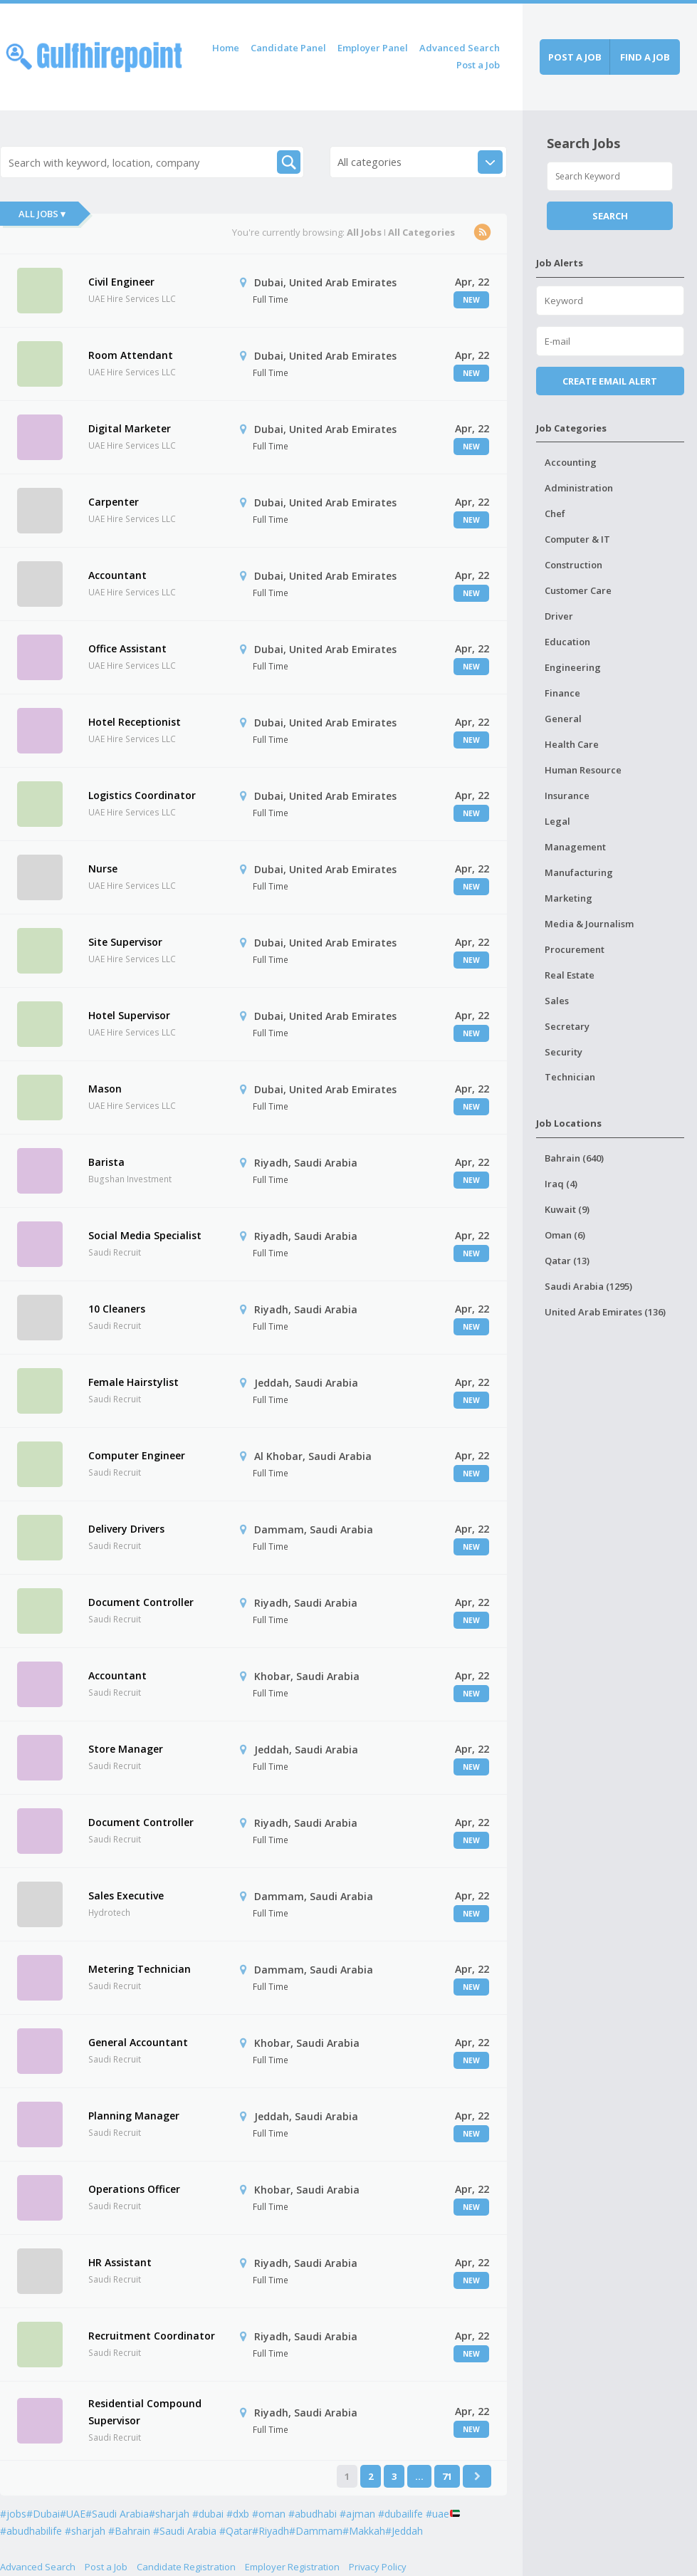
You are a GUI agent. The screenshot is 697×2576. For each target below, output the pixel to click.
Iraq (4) (561, 1183)
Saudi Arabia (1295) (588, 1286)
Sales (557, 1000)
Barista (106, 1162)
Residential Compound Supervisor (144, 2412)
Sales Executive (126, 1895)
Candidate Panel (288, 47)
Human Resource (583, 769)
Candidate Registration (186, 2566)
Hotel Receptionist (134, 722)
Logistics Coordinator (142, 795)
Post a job (575, 57)
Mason (105, 1088)
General (563, 718)
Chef (555, 513)
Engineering (573, 667)
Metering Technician (139, 1969)
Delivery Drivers (126, 1528)
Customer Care (578, 590)
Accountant (117, 575)
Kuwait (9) (567, 1209)
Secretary (567, 1026)
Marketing (568, 898)
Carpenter (113, 502)
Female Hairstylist (133, 1382)
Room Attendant (130, 355)
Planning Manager (133, 2115)
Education (567, 641)
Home (225, 47)
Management (575, 846)
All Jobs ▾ (42, 213)
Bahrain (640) (574, 1158)
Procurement (574, 949)
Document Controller (141, 1602)
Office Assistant (127, 648)
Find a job (645, 57)
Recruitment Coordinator (151, 2335)
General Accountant (138, 2042)
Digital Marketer (129, 428)
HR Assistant (120, 2262)
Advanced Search (459, 47)
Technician (570, 1076)
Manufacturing (579, 872)
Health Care (572, 744)
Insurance (567, 795)
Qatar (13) (567, 1260)
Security (563, 1051)
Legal (557, 821)
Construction (573, 564)
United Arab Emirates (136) (605, 1311)
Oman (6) (565, 1235)
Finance (562, 693)
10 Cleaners (116, 1308)
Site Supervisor (125, 942)
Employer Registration (292, 2566)
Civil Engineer (121, 281)
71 (447, 2476)
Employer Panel (372, 47)
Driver (559, 616)
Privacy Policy (378, 2566)
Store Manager (125, 1749)
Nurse (102, 868)
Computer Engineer (136, 1455)
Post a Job (478, 64)
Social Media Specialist (144, 1235)
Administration (579, 487)
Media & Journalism (589, 923)
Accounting (571, 462)
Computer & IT (577, 539)
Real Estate (569, 975)
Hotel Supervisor (129, 1015)
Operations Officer (134, 2189)
